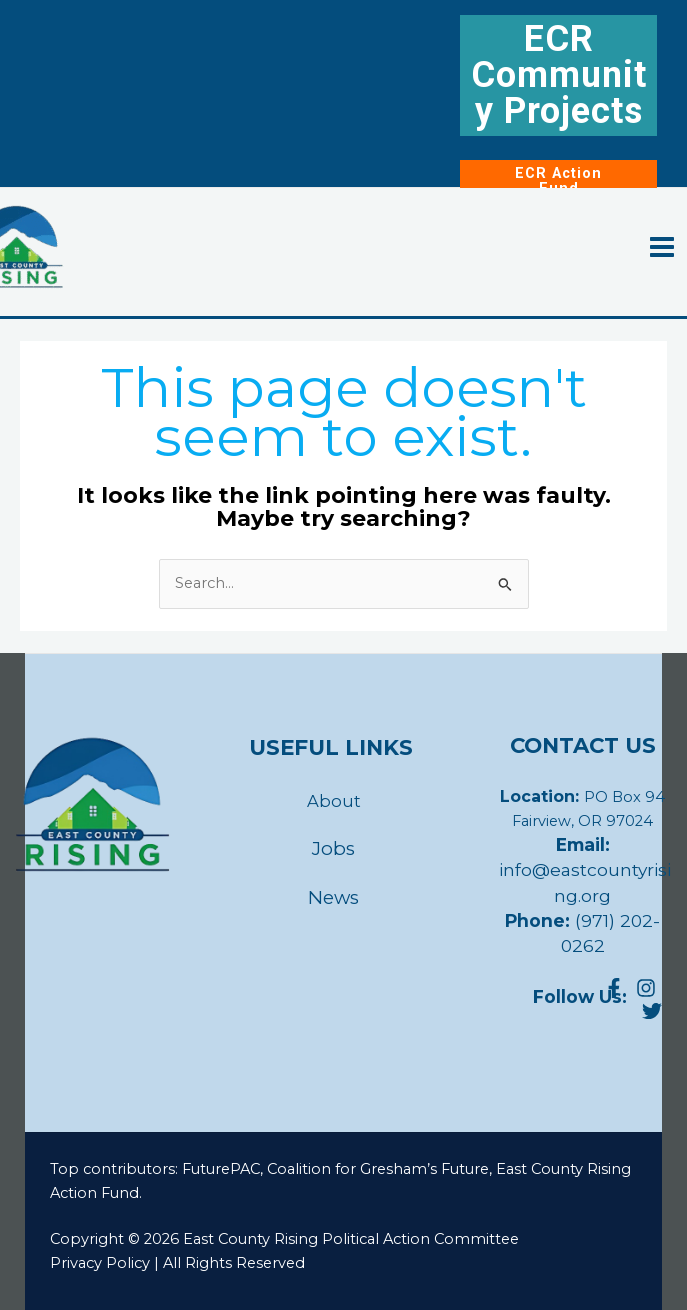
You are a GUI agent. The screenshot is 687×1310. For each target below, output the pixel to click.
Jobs (333, 848)
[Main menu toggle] (662, 247)
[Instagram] (646, 988)
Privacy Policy (100, 1263)
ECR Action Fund (558, 180)
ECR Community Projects (559, 75)
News (333, 897)
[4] (652, 1011)
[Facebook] (614, 988)
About (334, 801)
